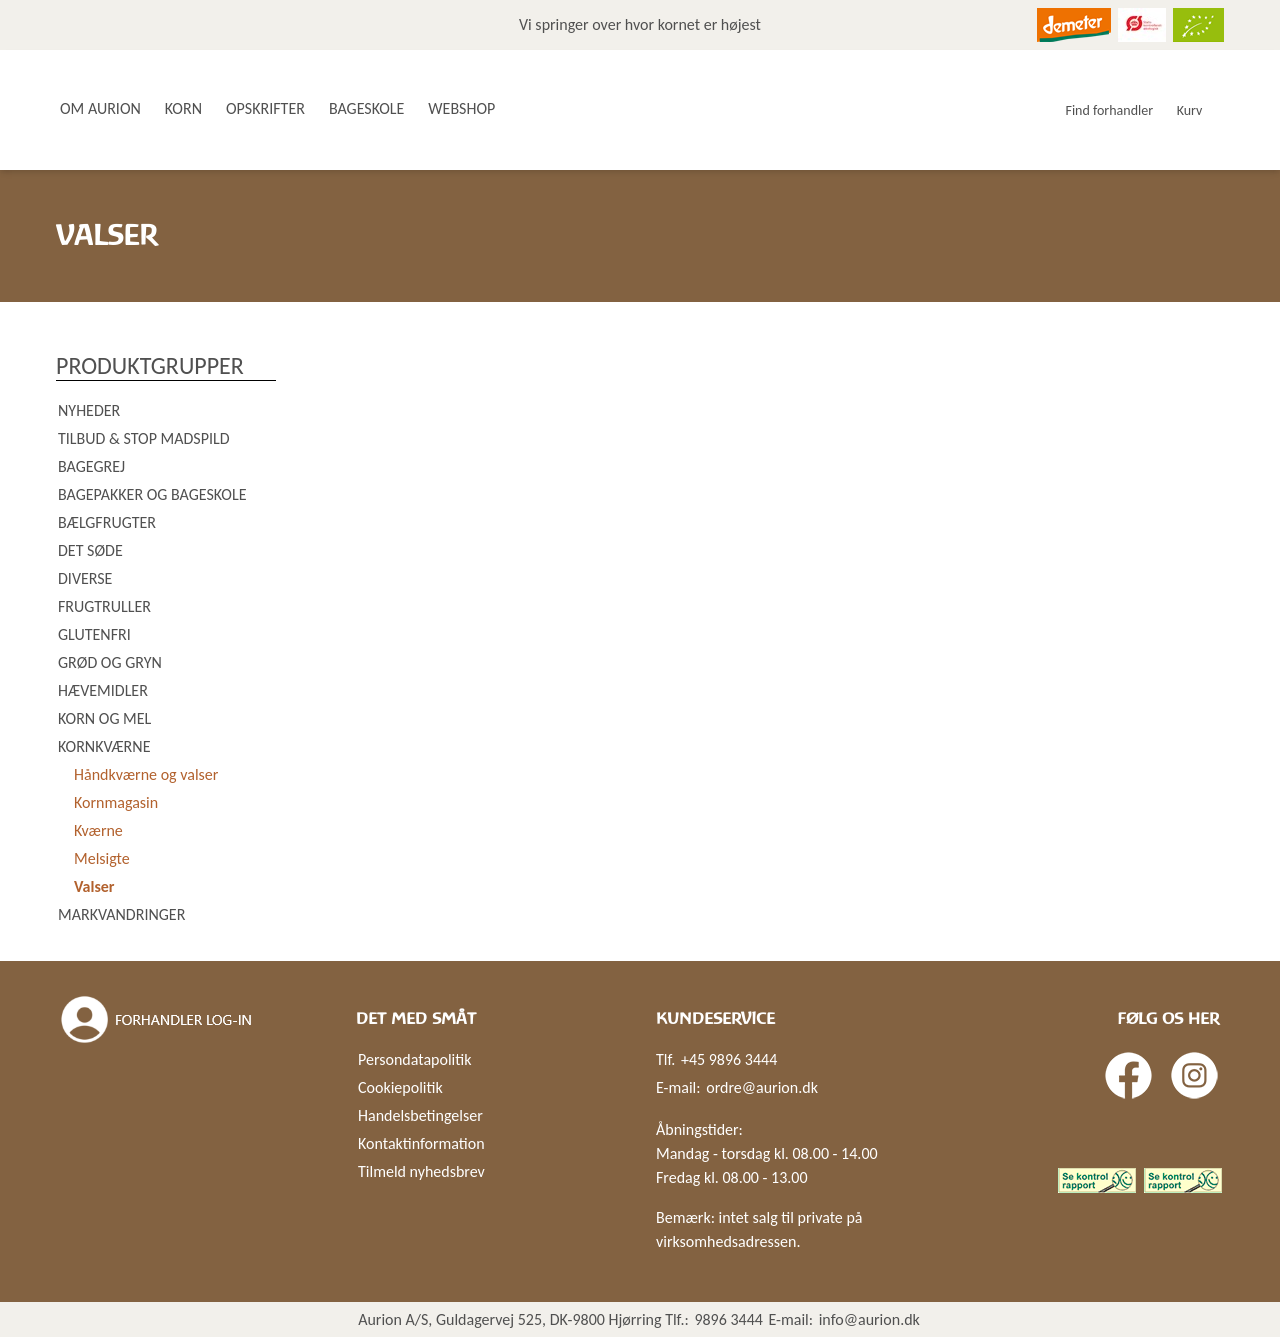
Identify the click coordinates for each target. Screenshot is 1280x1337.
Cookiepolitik (400, 1087)
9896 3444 (728, 1319)
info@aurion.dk (869, 1319)
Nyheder (89, 410)
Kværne (98, 830)
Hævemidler (103, 690)
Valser (94, 886)
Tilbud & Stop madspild (144, 438)
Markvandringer (121, 914)
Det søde (90, 550)
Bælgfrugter (107, 522)
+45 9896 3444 (729, 1059)
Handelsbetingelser (420, 1115)
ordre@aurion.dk (762, 1087)
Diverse (85, 578)
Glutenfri (94, 634)
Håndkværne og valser (146, 774)
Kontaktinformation (421, 1143)
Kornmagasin (116, 802)
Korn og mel (104, 718)
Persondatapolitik (414, 1059)
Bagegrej (91, 466)
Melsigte (102, 858)
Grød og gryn (110, 662)
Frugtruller (104, 606)
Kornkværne (104, 746)
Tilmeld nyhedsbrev (421, 1171)
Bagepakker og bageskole (152, 494)
